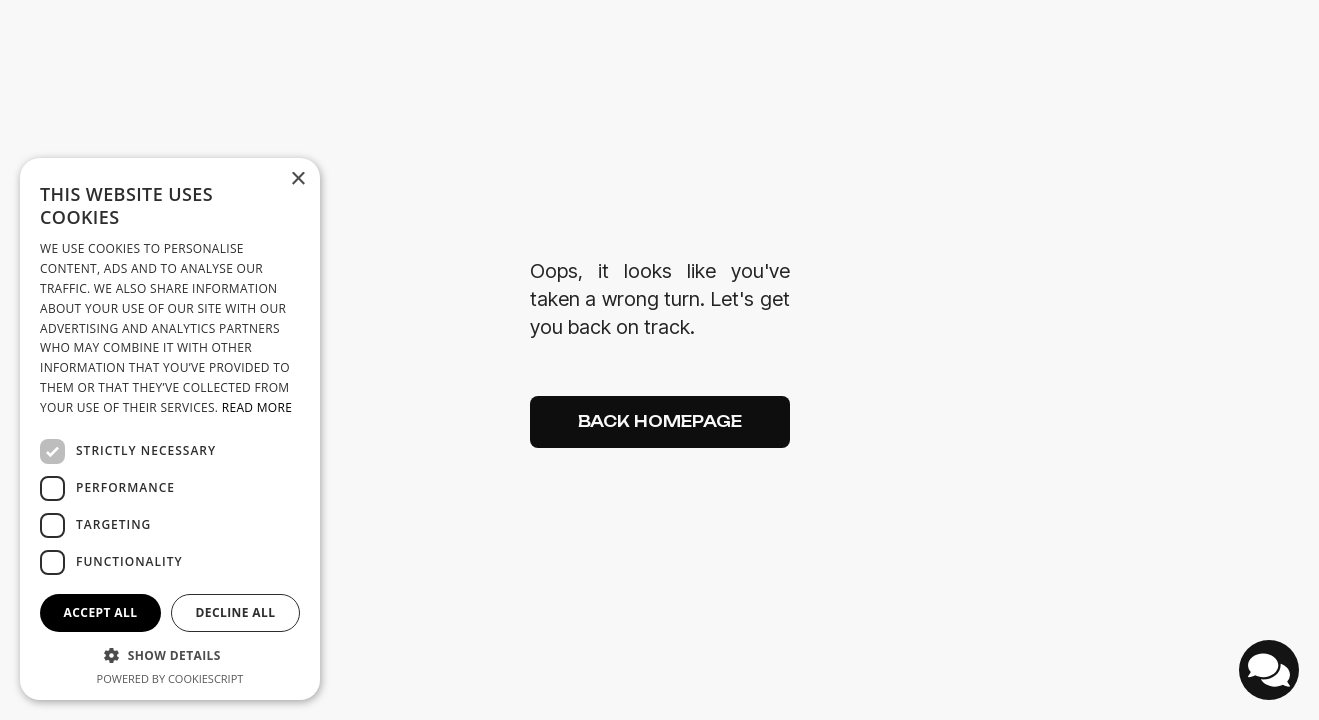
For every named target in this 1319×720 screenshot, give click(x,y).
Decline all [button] (236, 612)
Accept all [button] (101, 612)
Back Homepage (660, 421)
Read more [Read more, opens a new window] (257, 407)
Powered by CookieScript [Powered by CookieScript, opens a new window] (170, 678)
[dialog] (170, 429)
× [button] (297, 179)
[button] (170, 655)
